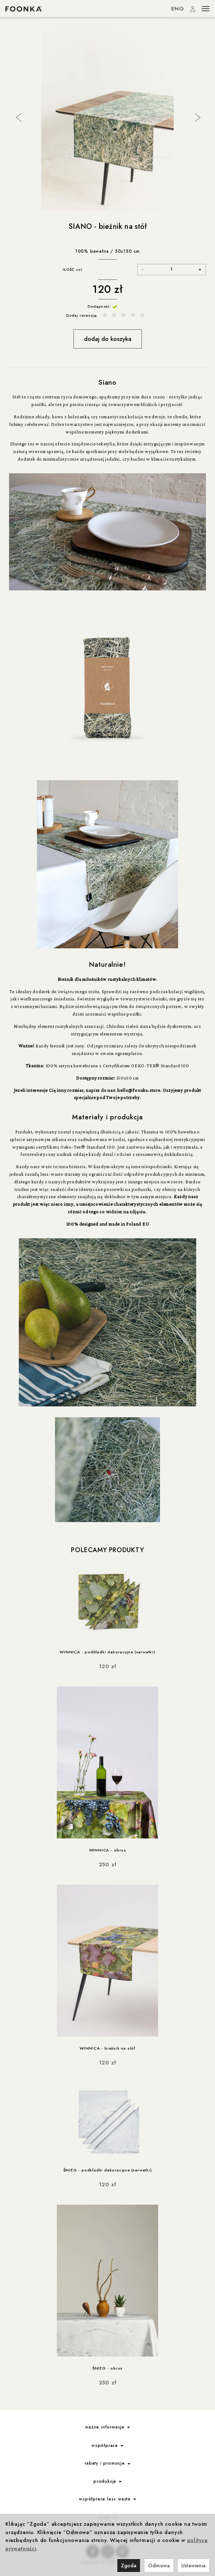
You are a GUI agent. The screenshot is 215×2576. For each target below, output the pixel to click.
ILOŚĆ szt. (73, 269)
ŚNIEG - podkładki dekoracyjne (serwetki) (107, 2170)
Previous (18, 116)
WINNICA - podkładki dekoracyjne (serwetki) (107, 1652)
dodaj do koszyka (107, 338)
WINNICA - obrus (107, 1850)
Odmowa (159, 2565)
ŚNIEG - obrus (107, 2368)
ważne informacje (107, 2427)
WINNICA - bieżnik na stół (107, 2048)
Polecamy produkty (107, 1550)
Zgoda (128, 2565)
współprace (107, 2445)
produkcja (107, 2481)
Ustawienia (193, 2565)
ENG (177, 9)
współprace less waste (107, 2499)
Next (197, 116)
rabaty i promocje (107, 2463)
